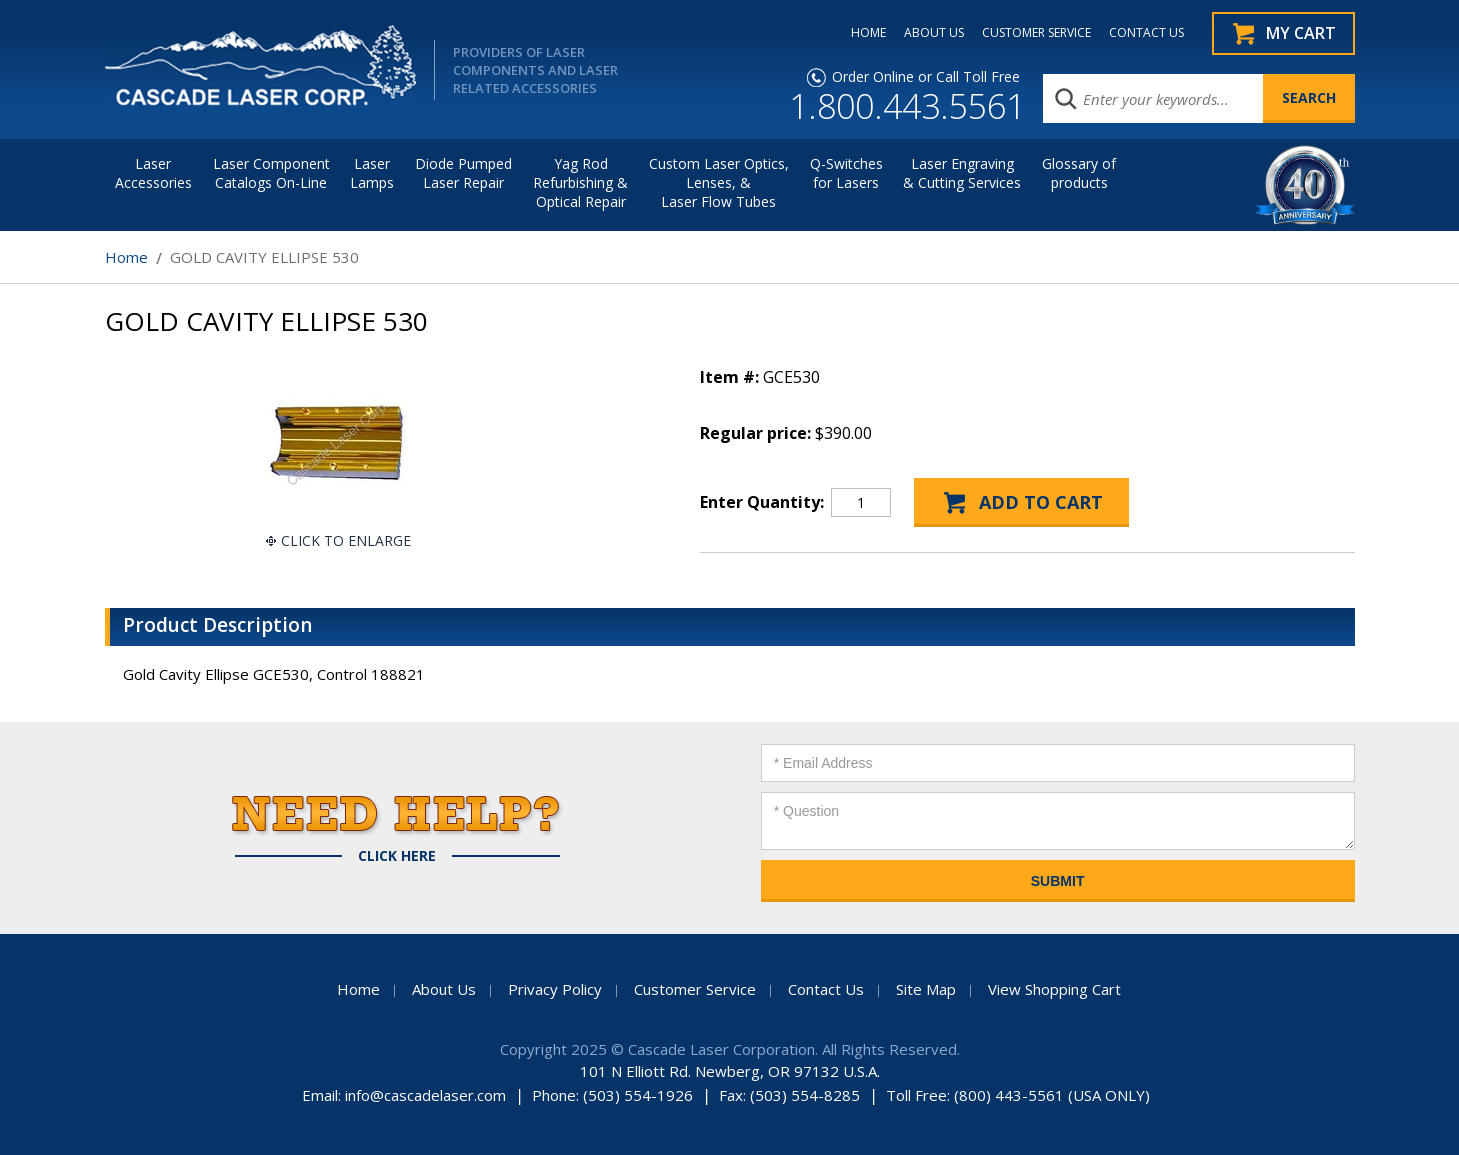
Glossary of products (1079, 173)
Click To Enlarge (346, 540)
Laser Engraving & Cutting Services (962, 173)
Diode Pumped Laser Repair (463, 173)
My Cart (1301, 33)
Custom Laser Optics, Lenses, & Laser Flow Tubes (719, 182)
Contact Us (826, 989)
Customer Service (695, 989)
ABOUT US (934, 33)
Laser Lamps (372, 173)
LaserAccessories (153, 173)
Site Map (926, 989)
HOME (868, 33)
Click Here (397, 856)
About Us (444, 989)
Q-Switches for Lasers (846, 173)
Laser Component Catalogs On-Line (271, 173)
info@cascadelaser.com (425, 1095)
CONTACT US (1146, 33)
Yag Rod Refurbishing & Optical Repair (580, 182)
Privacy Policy (555, 989)
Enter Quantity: (762, 502)
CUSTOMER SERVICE (1036, 33)
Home (126, 257)
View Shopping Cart (1054, 989)
